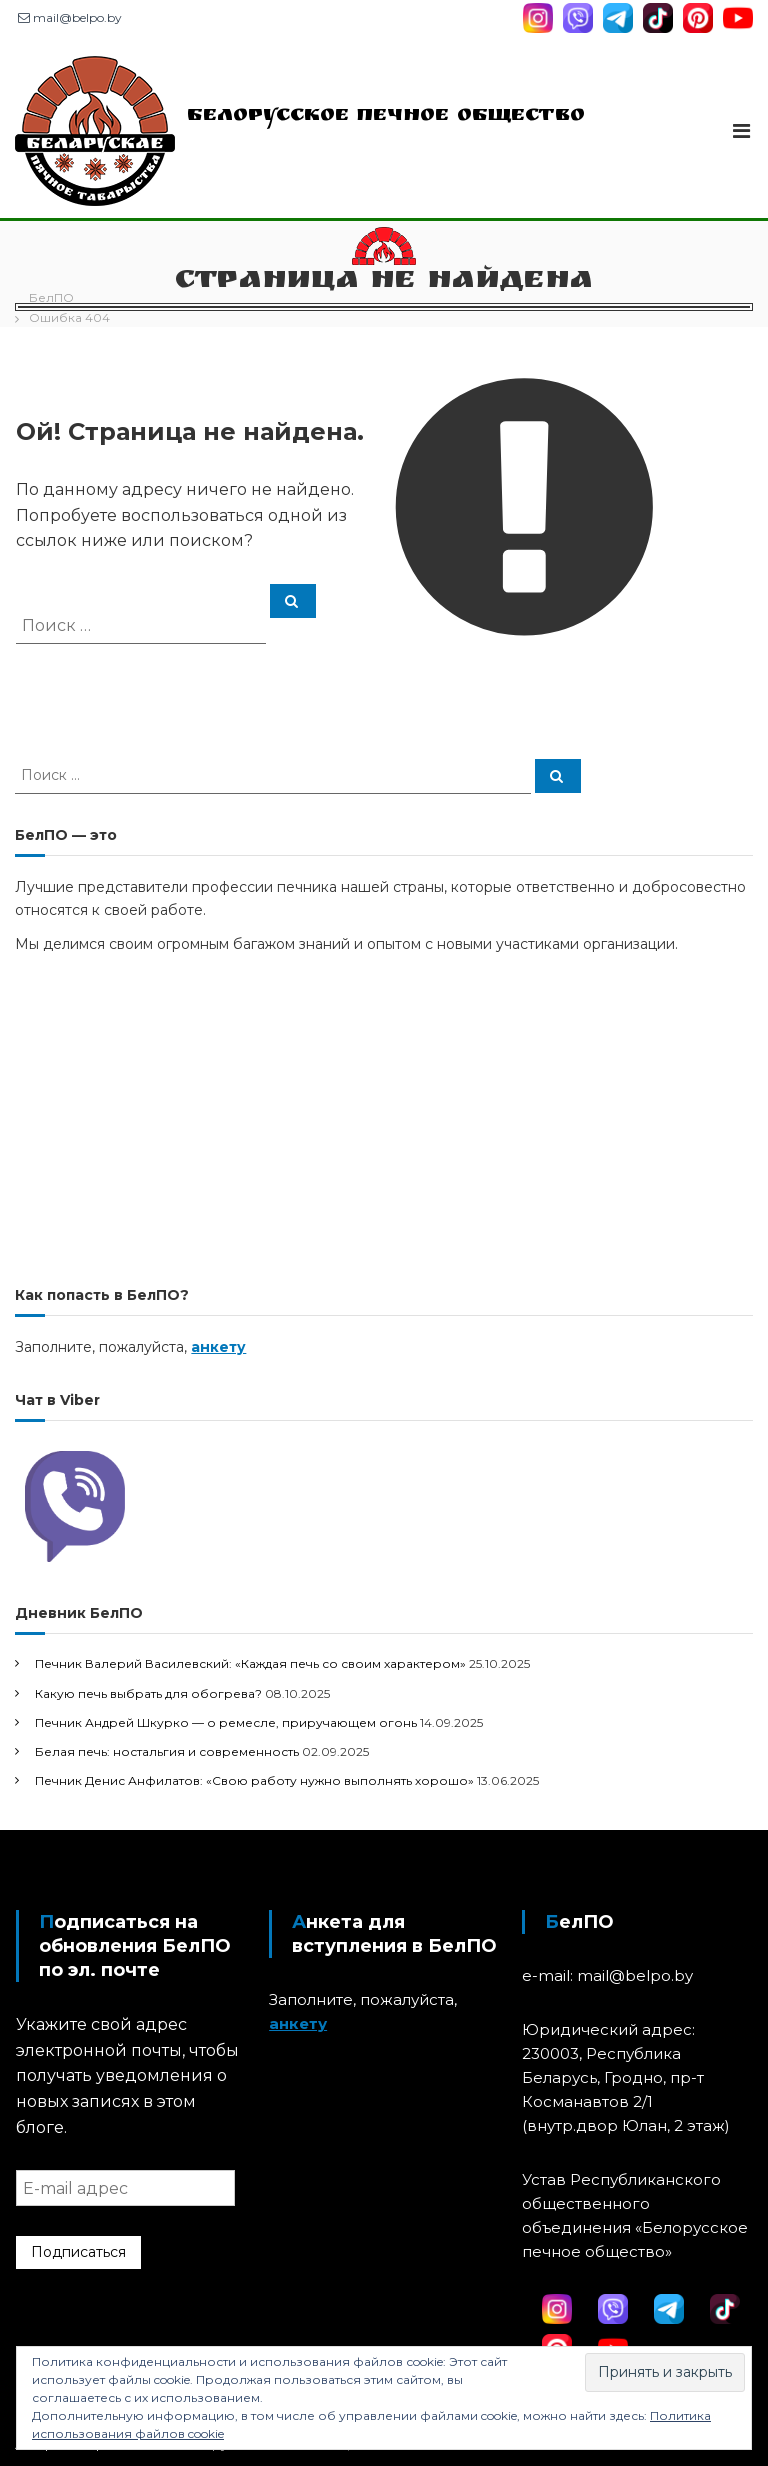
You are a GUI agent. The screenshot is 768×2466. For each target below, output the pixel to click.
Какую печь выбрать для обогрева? (148, 1693)
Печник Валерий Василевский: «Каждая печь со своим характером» (250, 1663)
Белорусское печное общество (386, 117)
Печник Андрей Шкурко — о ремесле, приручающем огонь (226, 1722)
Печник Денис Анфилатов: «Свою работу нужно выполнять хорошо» (254, 1780)
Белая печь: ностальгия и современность (167, 1751)
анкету (218, 1347)
